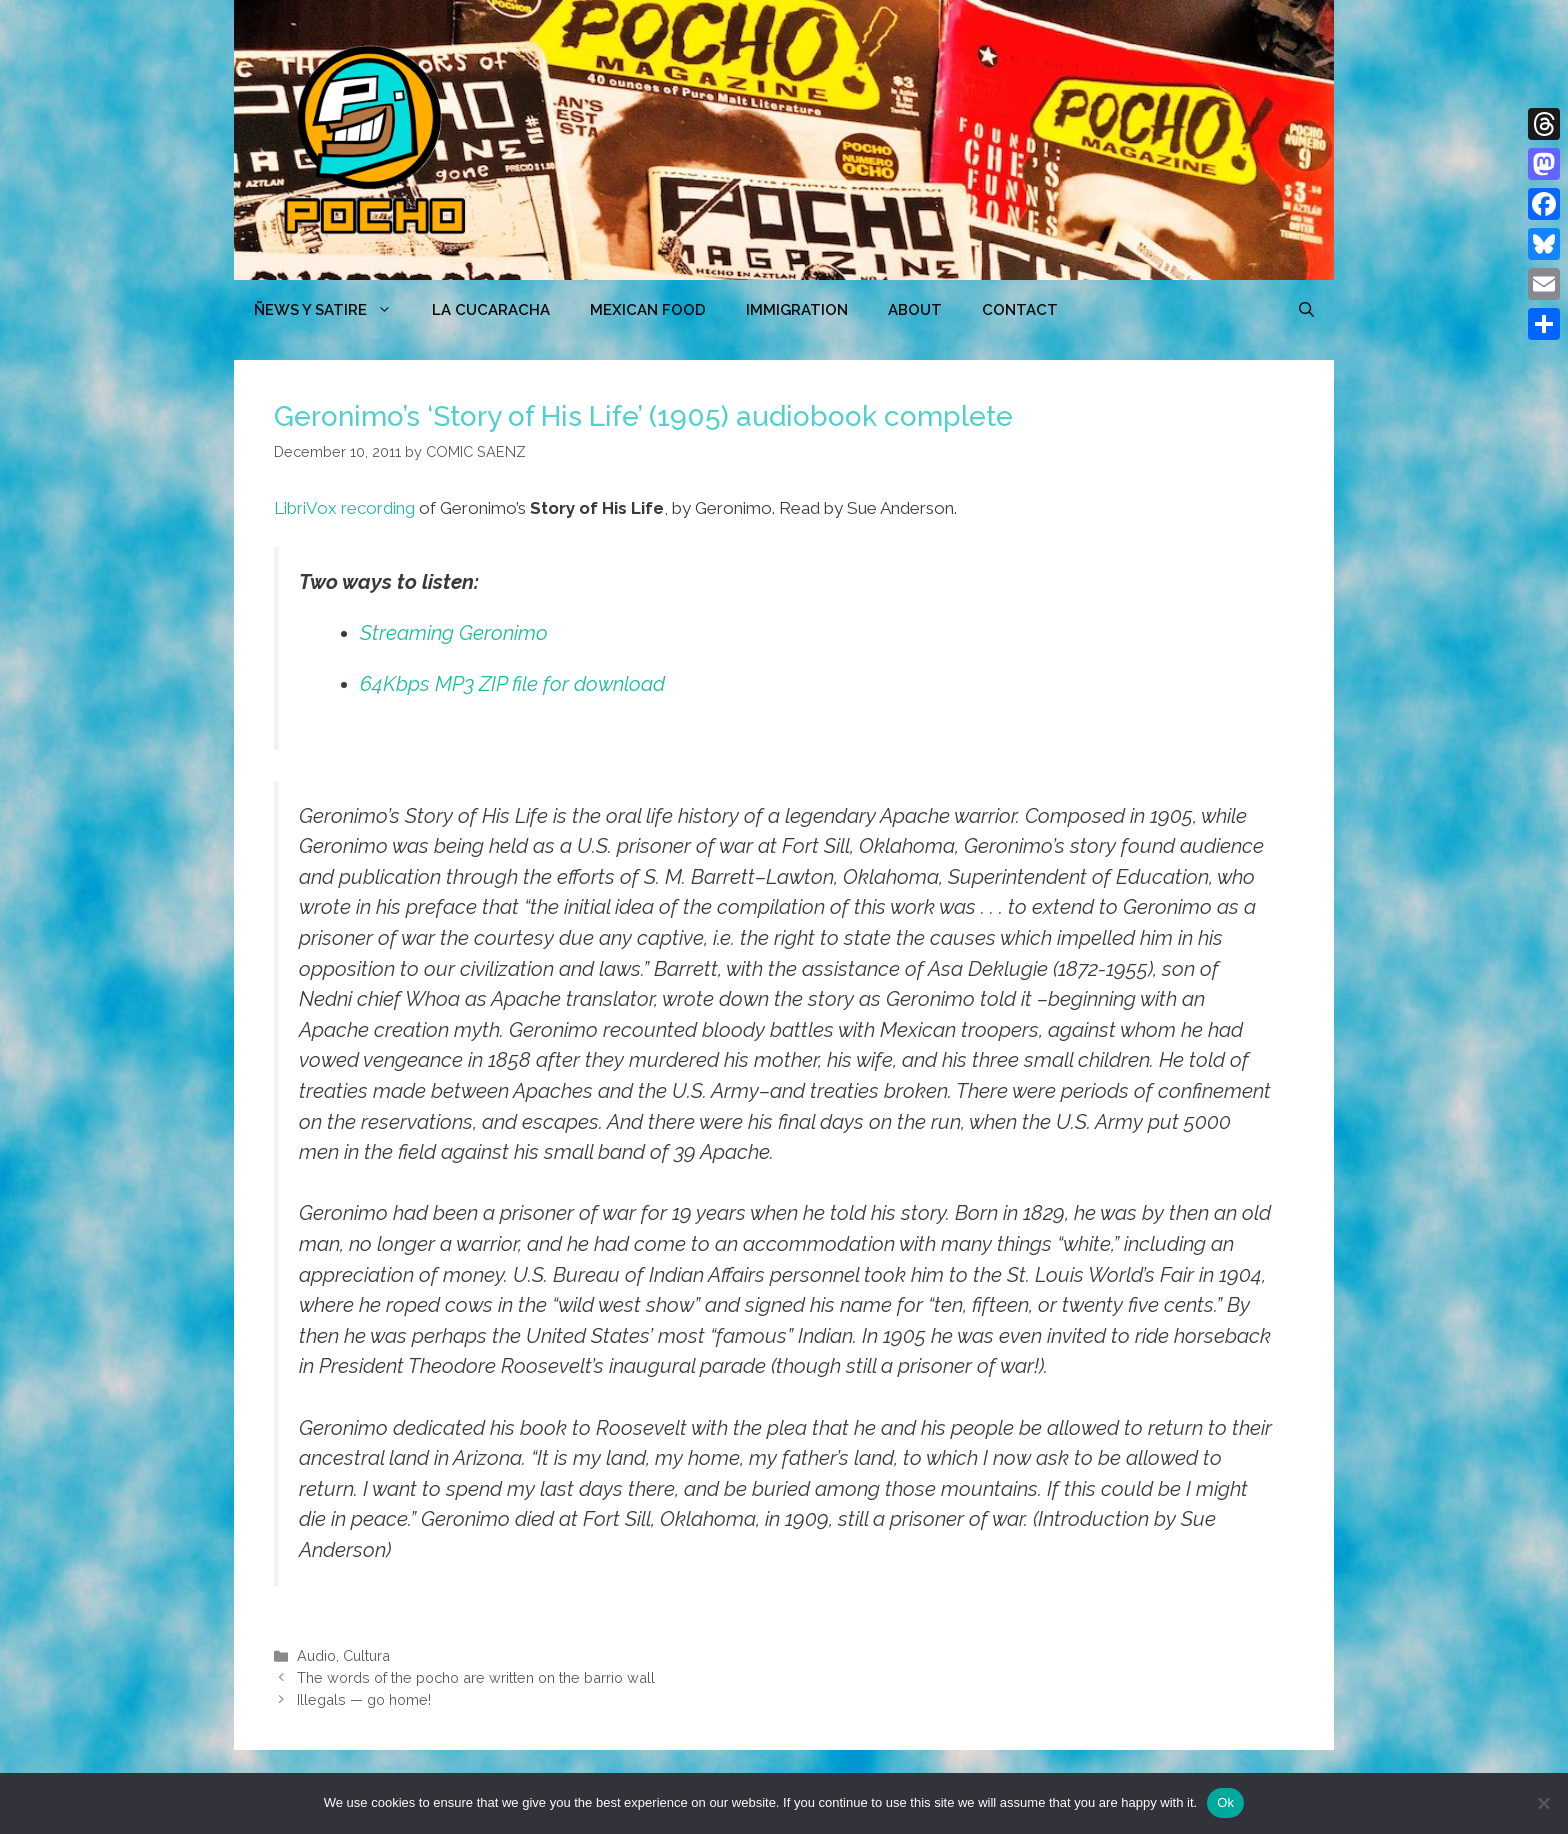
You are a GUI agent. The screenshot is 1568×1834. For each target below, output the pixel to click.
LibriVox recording (344, 508)
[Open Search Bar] (1306, 310)
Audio (316, 1655)
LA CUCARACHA (491, 310)
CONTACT (1020, 310)
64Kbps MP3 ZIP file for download (512, 684)
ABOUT (915, 310)
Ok (1225, 1802)
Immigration (797, 310)
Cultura (366, 1655)
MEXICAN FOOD (648, 310)
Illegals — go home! (364, 1699)
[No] (1543, 1803)
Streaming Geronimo (454, 633)
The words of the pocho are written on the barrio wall (476, 1677)
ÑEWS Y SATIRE (333, 310)
